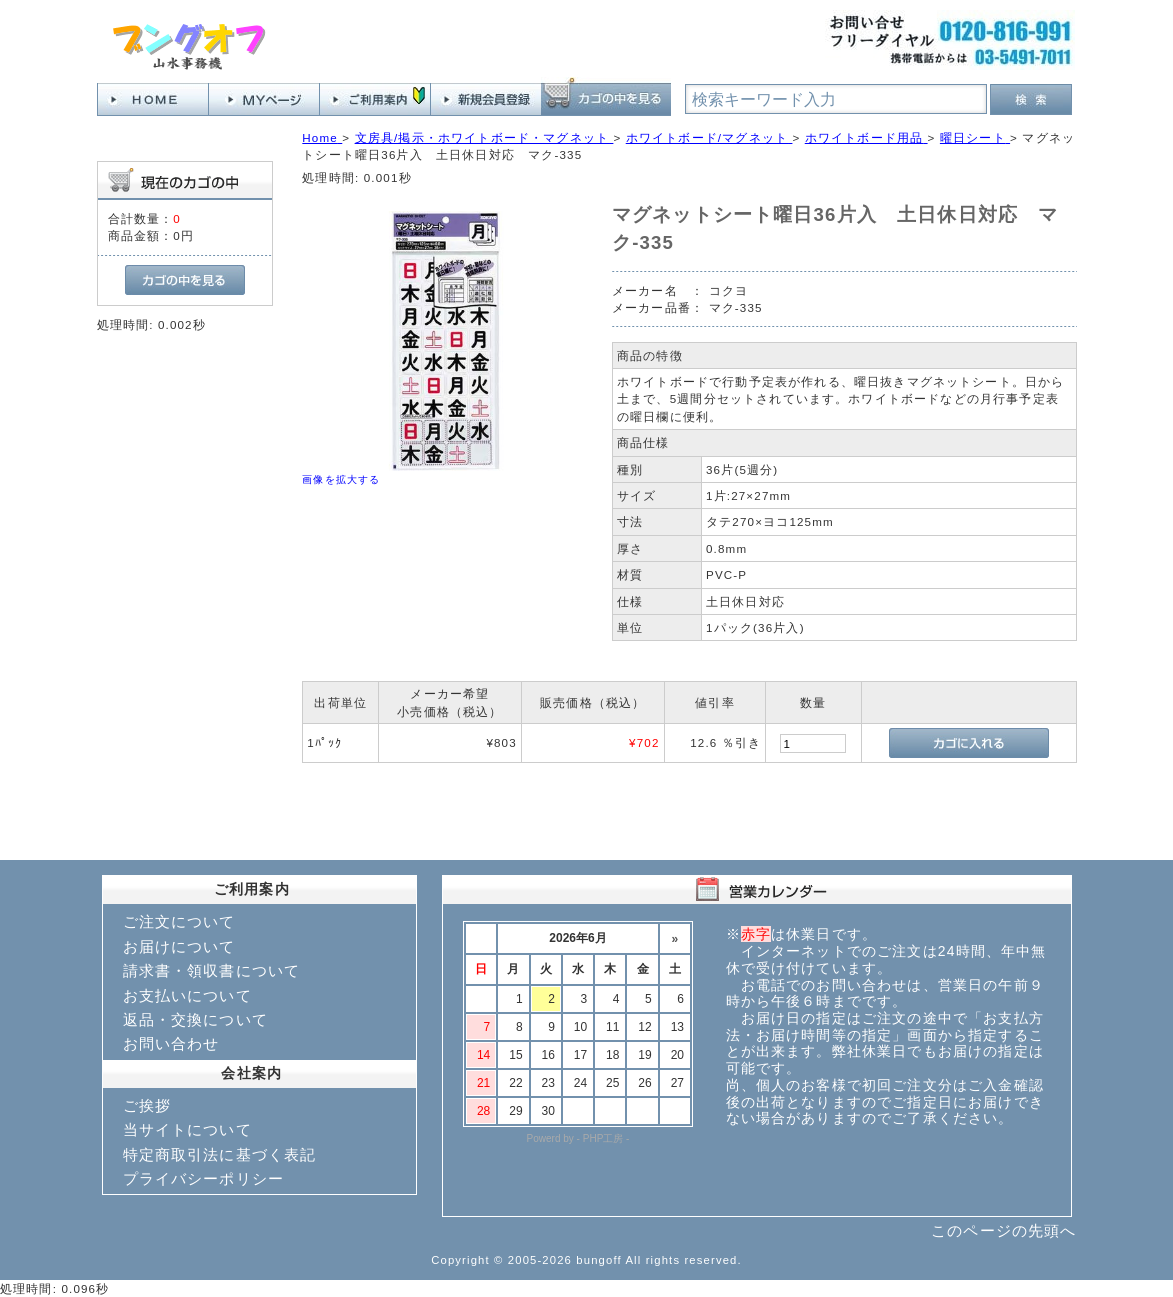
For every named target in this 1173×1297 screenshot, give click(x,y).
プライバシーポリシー (204, 1178)
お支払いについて (187, 995)
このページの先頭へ (1003, 1230)
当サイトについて (187, 1129)
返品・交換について (195, 1019)
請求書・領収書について (212, 970)
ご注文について (179, 921)
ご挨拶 (147, 1105)
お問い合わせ (171, 1043)
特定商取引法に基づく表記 (220, 1154)
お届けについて (179, 946)
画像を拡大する (341, 479)
